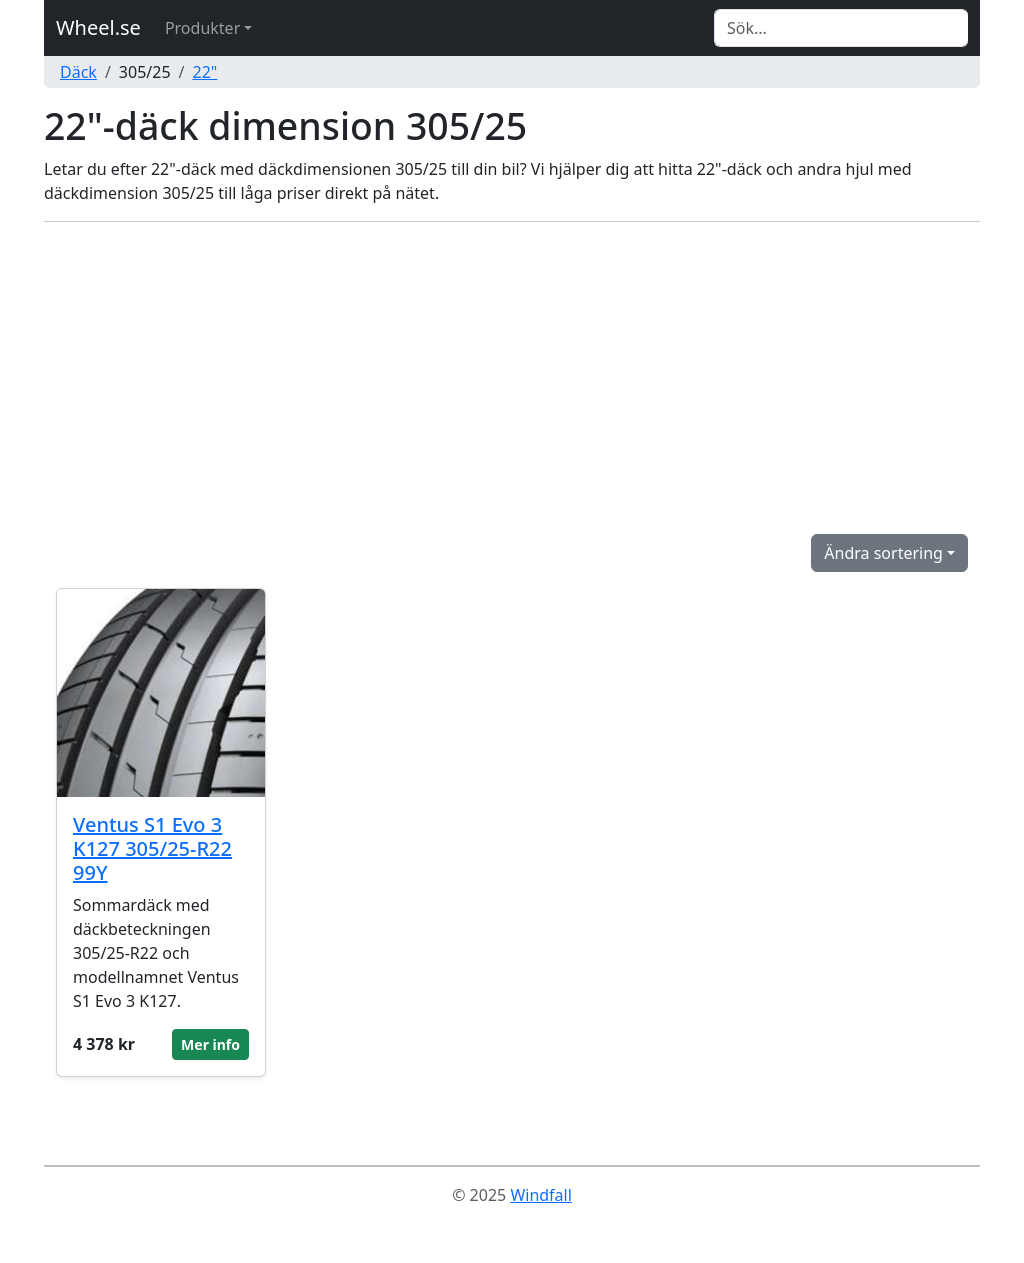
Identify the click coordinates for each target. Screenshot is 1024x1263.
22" (205, 72)
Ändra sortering (883, 553)
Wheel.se (98, 27)
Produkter (202, 28)
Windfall (540, 1195)
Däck (78, 72)
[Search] (841, 28)
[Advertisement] (512, 378)
